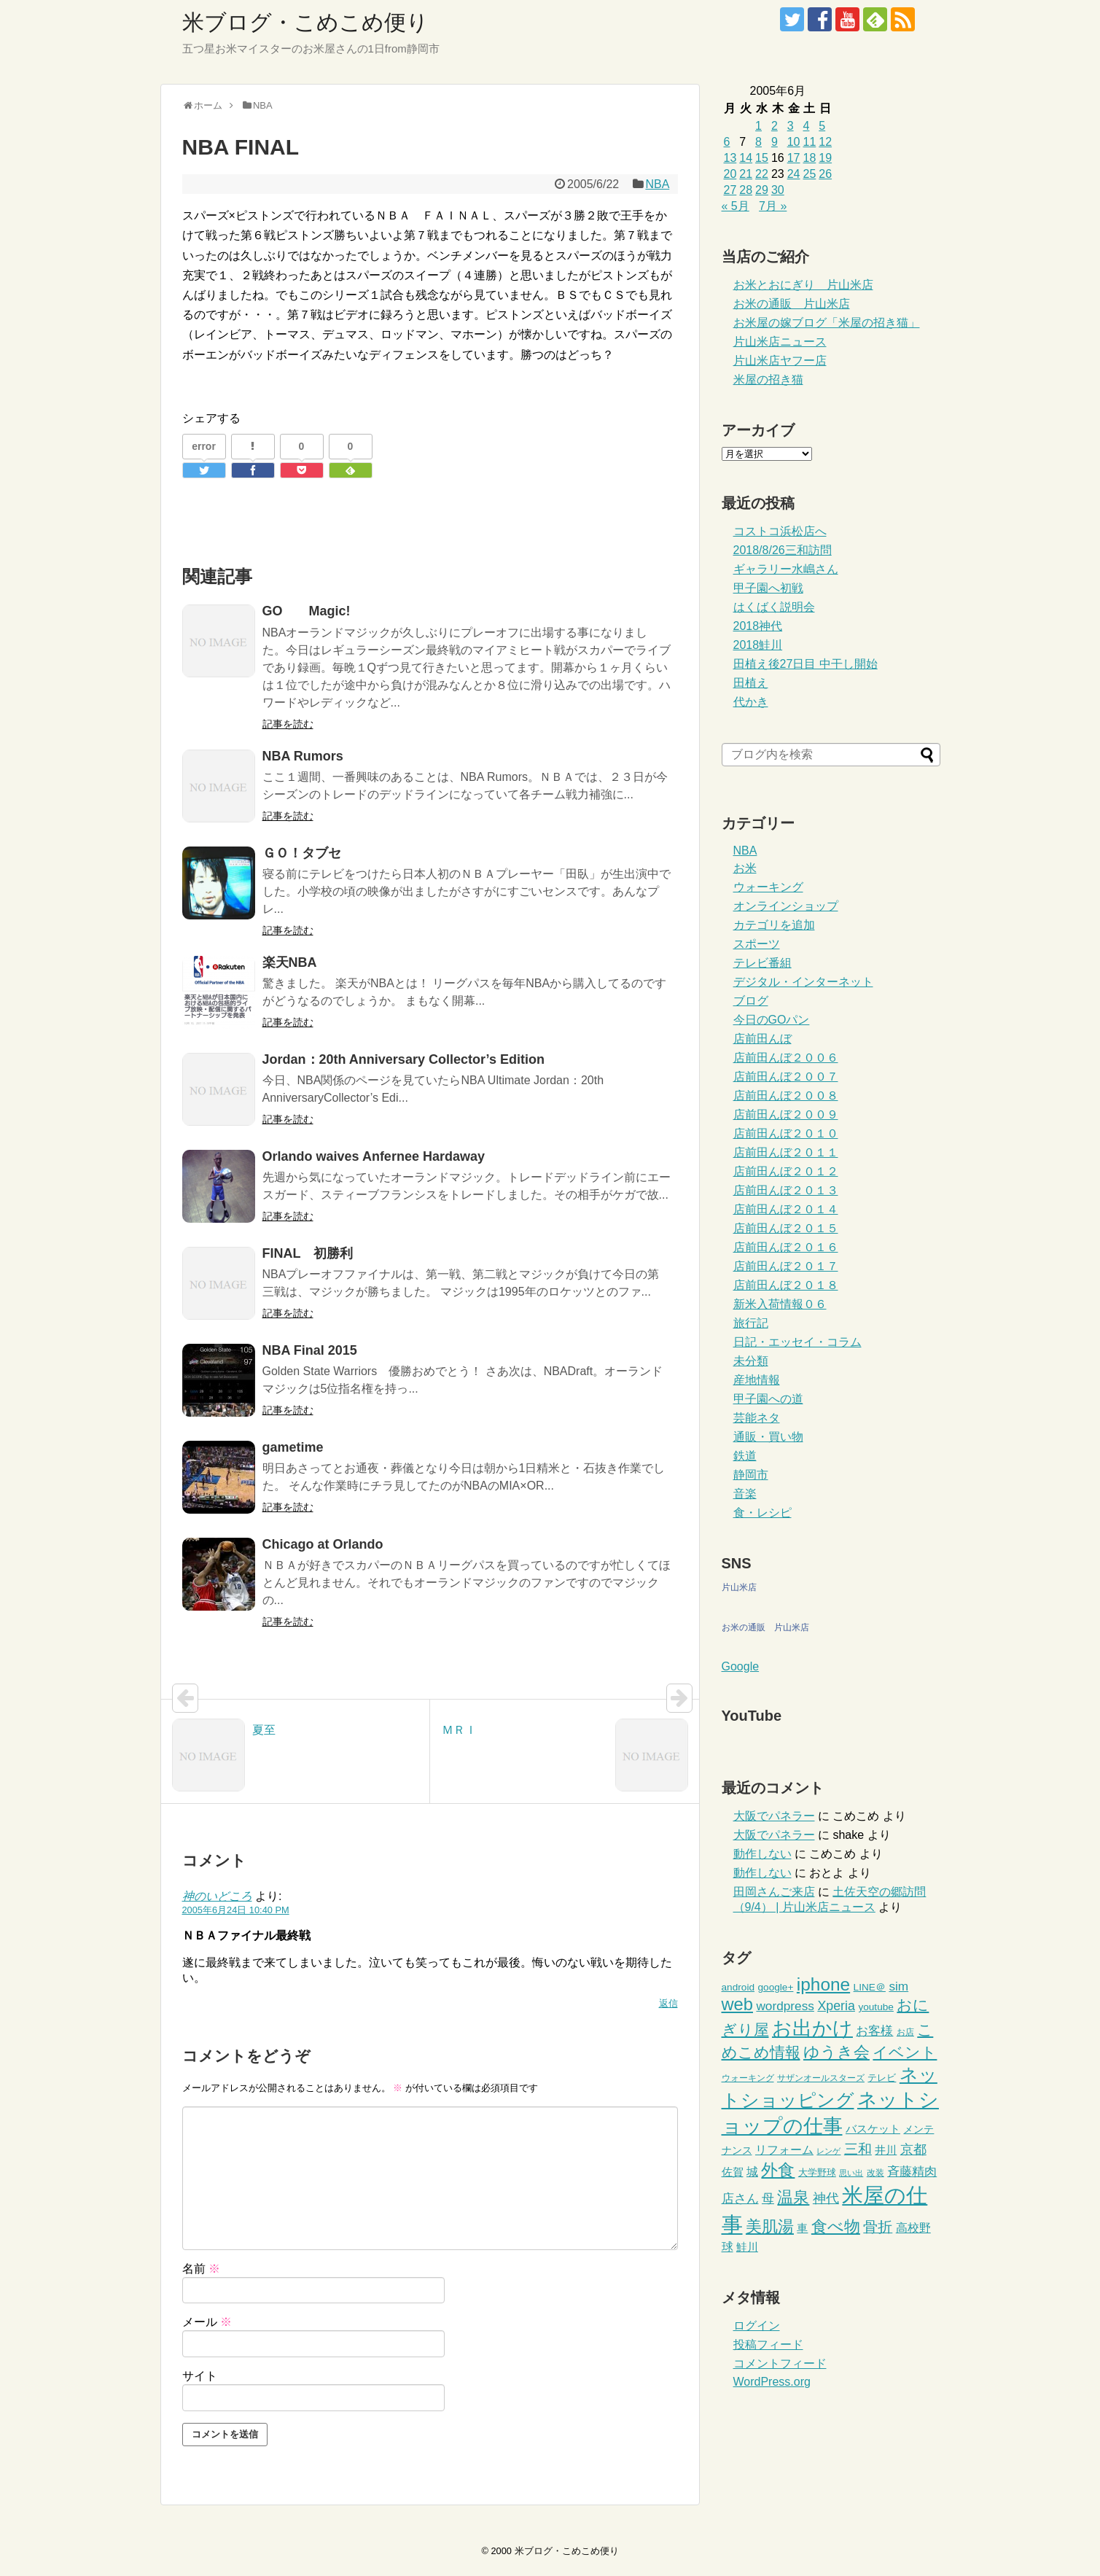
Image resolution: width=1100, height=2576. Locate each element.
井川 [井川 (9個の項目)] (886, 2150)
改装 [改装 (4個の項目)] (875, 2173)
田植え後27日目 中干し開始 (805, 664)
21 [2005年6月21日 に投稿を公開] (745, 174)
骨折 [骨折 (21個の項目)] (877, 2227)
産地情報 (756, 1380)
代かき (750, 702)
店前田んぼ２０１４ (785, 1209)
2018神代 (758, 626)
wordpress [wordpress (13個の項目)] (785, 2006)
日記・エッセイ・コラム (797, 1342)
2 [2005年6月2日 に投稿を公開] (774, 126)
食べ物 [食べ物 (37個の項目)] (835, 2226)
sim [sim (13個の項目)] (898, 1986)
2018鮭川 (758, 645)
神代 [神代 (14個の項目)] (826, 2198)
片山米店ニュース (780, 341)
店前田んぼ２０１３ (785, 1190)
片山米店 (739, 1587)
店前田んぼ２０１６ (785, 1247)
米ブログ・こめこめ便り (305, 22)
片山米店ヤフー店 (780, 360)
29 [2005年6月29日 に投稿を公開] (761, 190)
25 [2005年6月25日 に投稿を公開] (809, 174)
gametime (293, 1447)
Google (741, 1666)
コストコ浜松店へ (780, 531)
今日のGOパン (771, 1019)
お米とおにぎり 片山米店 (803, 285)
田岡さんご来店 (774, 1892)
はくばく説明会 (774, 607)
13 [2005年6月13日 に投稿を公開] (730, 158)
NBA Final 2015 (309, 1350)
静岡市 (750, 1474)
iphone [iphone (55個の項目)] (823, 1984)
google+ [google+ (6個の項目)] (775, 1987)
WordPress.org (772, 2381)
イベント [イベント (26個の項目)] (905, 2052)
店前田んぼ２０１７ (785, 1266)
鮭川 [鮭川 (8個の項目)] (747, 2247)
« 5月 (735, 206)
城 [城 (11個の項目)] (752, 2171)
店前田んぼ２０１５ (785, 1228)
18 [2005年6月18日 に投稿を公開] (809, 158)
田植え (750, 683)
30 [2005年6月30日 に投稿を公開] (777, 190)
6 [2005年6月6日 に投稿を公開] (727, 142)
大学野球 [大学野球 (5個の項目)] (817, 2172)
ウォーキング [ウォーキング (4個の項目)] (748, 2078)
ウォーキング (768, 887)
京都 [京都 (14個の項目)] (913, 2149)
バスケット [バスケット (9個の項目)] (873, 2128)
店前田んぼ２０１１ (785, 1152)
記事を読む (287, 724)
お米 (745, 868)
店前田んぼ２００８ (785, 1095)
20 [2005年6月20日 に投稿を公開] (730, 174)
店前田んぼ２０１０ (785, 1133)
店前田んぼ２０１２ (785, 1171)
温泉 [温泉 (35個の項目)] (793, 2197)
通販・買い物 (768, 1437)
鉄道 (745, 1456)
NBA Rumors (302, 756)
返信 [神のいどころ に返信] (668, 2003)
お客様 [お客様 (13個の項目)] (874, 2030)
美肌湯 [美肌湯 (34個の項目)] (770, 2226)
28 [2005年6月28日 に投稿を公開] (745, 190)
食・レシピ (762, 1512)
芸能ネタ (756, 1418)
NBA (657, 184)
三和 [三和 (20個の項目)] (858, 2149)
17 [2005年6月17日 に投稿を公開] (793, 158)
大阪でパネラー (774, 1816)
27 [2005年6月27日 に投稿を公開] (730, 190)
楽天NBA (289, 962)
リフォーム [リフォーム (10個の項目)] (784, 2150)
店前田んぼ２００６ (785, 1057)
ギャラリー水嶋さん (785, 569)
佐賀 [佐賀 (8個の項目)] (733, 2172)
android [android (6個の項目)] (738, 1987)
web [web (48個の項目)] (737, 2004)
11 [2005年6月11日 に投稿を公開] (809, 142)
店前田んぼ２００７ (785, 1076)
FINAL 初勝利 (308, 1253)
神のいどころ (217, 1896)
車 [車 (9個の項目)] (802, 2228)
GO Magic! (306, 611)
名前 (201, 2268)
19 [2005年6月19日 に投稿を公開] (825, 158)
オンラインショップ (785, 906)
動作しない (762, 1854)
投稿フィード (768, 2344)
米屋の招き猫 (768, 379)
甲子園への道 (768, 1399)
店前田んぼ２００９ (785, 1114)
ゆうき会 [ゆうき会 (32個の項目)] (836, 2052)
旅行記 (750, 1323)
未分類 (750, 1361)
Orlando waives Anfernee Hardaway (373, 1156)
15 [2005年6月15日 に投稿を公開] (761, 158)
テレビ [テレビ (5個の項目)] (881, 2077)
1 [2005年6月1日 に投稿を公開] (758, 126)
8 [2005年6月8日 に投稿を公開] (758, 142)
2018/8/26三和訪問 (782, 550)
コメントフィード (780, 2363)
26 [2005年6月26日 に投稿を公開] (825, 174)
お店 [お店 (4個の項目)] (905, 2032)
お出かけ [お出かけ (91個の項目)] (812, 2028)
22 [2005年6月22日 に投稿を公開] (761, 174)
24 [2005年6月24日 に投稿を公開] (793, 174)
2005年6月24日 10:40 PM (235, 1909)
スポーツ (756, 944)
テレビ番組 (762, 963)
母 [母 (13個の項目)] (768, 2198)
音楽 (745, 1493)
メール (207, 2322)
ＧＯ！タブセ (308, 853)
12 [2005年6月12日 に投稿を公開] (825, 142)
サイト (199, 2376)
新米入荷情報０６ (780, 1304)
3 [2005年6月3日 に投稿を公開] (790, 126)
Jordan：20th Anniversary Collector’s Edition (403, 1059)
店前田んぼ (762, 1038)
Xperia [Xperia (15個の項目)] (836, 2006)
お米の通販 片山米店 (791, 303)
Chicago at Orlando (322, 1544)
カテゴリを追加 (774, 925)
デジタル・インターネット (803, 982)
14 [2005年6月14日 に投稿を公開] (745, 158)
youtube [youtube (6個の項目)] (876, 2006)
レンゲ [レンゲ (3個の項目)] (828, 2151)
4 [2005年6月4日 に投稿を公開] (806, 126)
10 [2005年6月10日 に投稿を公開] (793, 142)
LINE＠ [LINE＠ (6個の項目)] (870, 1987)
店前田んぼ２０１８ (785, 1285)
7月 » (773, 206)
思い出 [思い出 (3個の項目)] (851, 2172)
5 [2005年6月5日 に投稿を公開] (822, 126)
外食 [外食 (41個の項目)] (778, 2169)
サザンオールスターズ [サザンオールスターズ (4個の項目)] (821, 2078)
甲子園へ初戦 (768, 588)
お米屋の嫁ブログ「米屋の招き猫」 (826, 322)
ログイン (756, 2325)
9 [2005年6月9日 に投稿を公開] (774, 142)
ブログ (750, 1001)
